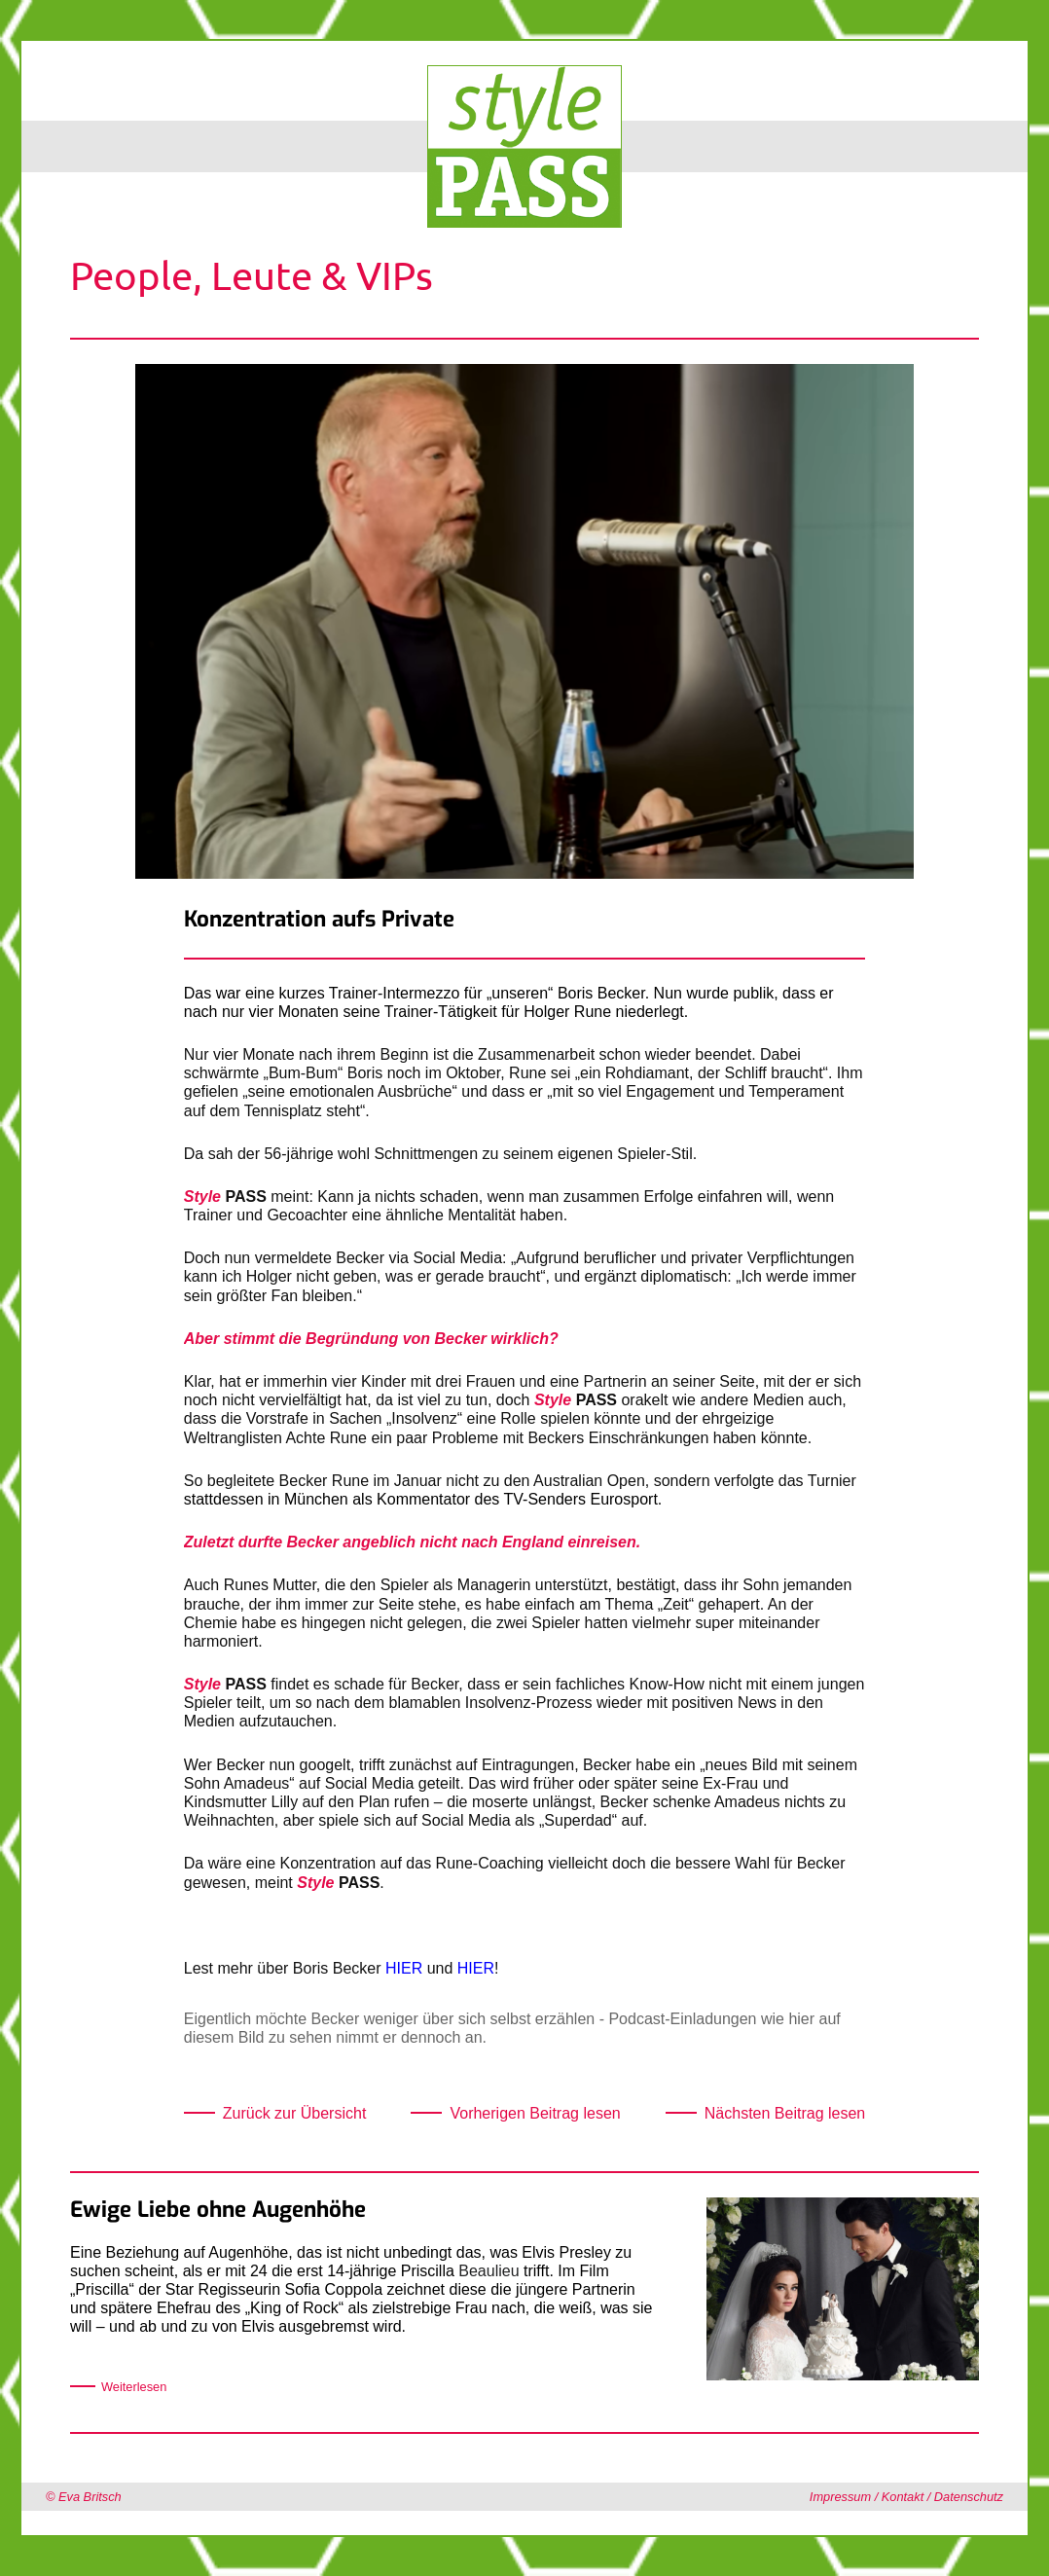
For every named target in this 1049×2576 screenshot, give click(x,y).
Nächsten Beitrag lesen (785, 2113)
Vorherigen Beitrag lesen (535, 2113)
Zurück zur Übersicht (295, 2113)
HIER (403, 1968)
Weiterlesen (133, 2386)
